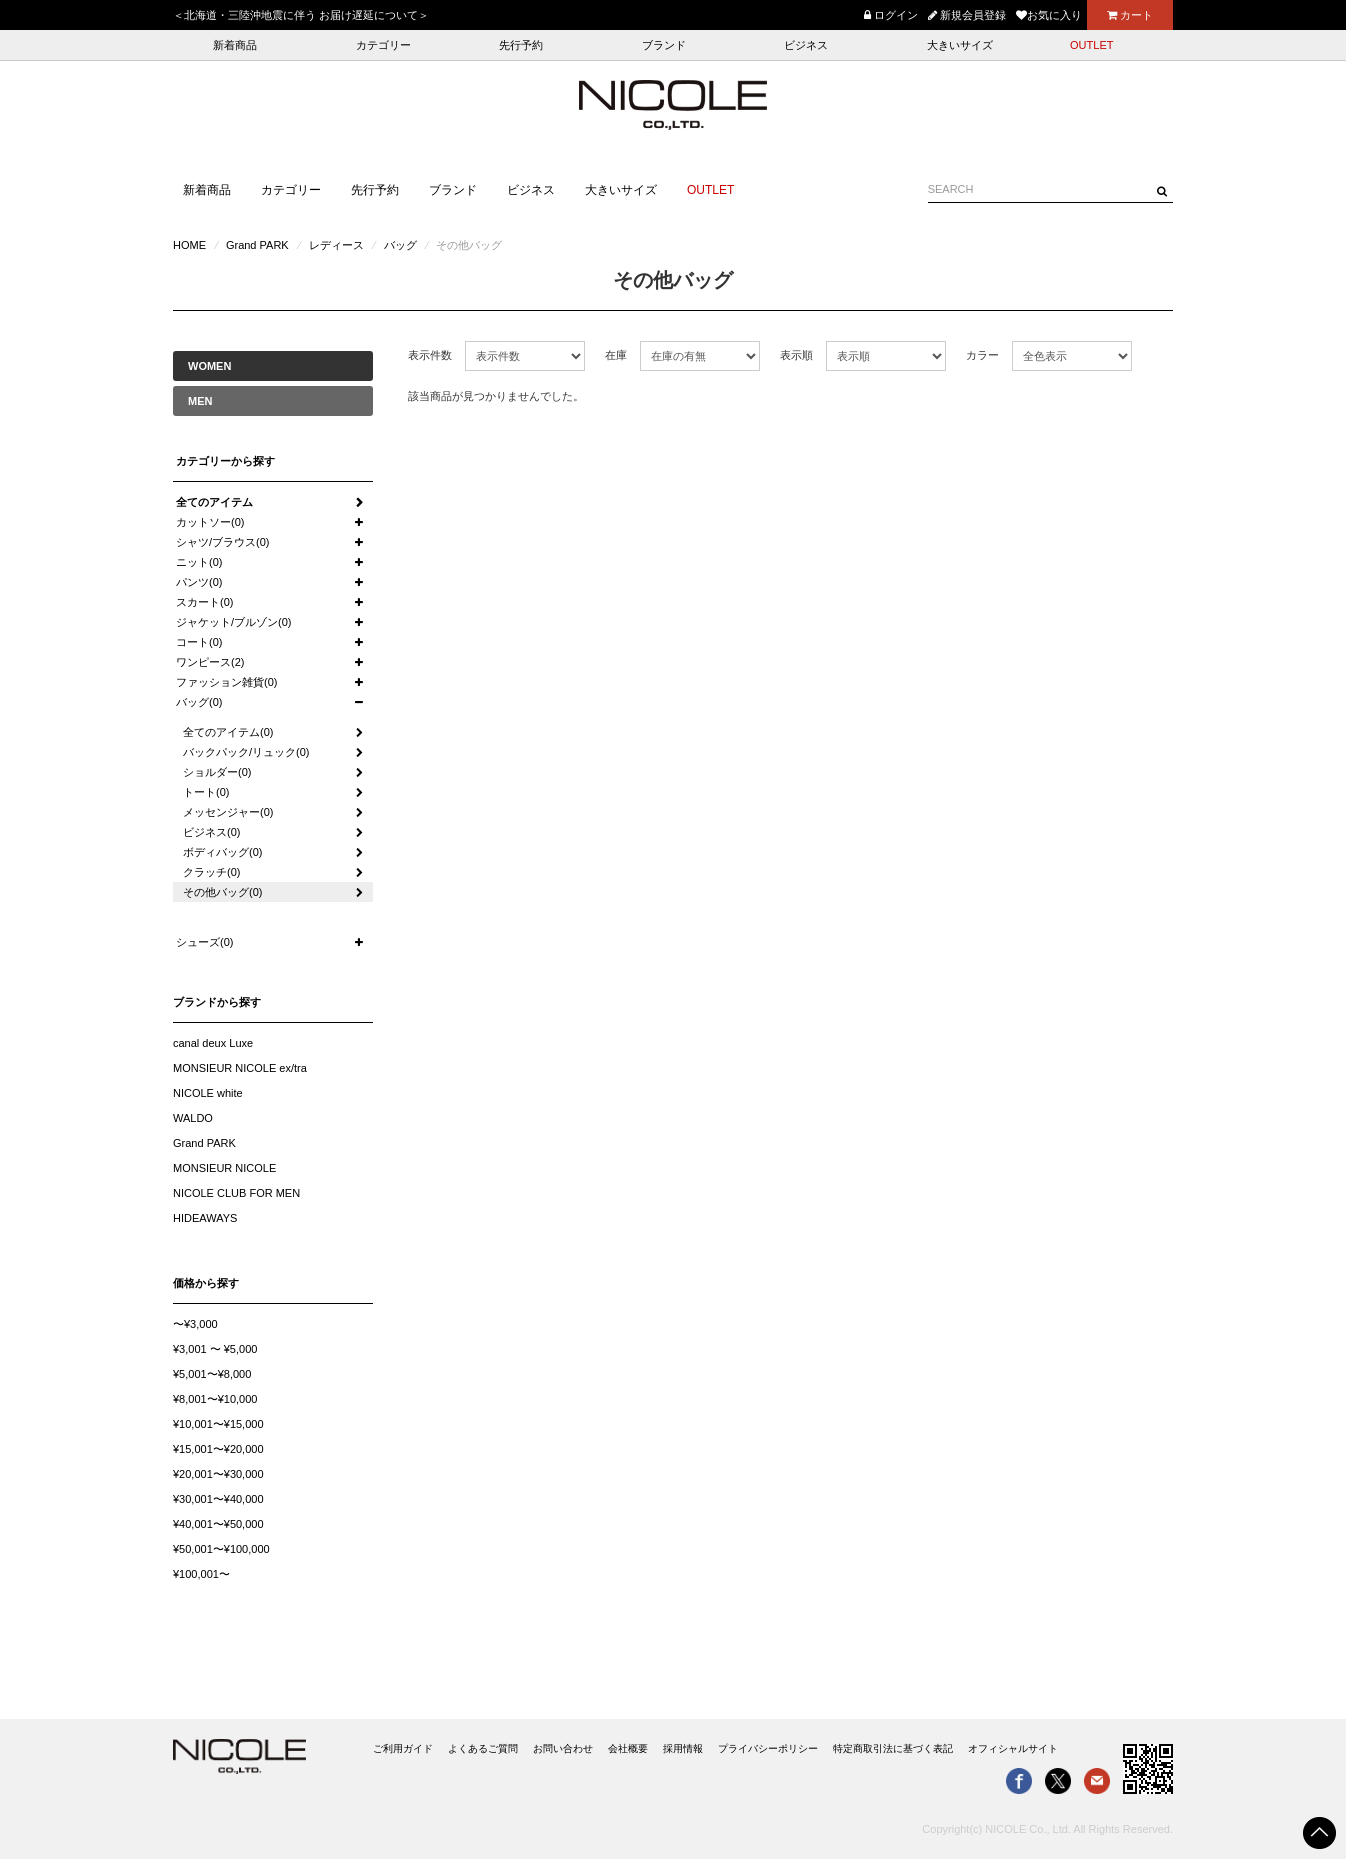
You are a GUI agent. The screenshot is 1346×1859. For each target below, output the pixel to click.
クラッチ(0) (211, 872)
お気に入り (1049, 15)
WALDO (193, 1118)
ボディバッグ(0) (222, 852)
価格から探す (206, 1283)
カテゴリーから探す (225, 461)
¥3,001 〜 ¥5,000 (215, 1349)
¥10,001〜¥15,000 (218, 1424)
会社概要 (628, 1748)
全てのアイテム (214, 502)
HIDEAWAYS (205, 1218)
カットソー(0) (210, 522)
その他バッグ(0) (222, 892)
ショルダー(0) (217, 772)
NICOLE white (208, 1093)
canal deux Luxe (213, 1043)
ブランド (664, 45)
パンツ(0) (199, 582)
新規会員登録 (967, 15)
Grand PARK (257, 245)
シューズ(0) (204, 942)
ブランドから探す (217, 1002)
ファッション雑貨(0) (226, 682)
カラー (982, 355)
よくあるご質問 (483, 1748)
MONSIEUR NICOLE (224, 1168)
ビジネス (806, 45)
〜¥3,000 (195, 1324)
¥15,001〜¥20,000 (218, 1449)
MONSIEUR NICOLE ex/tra (240, 1068)
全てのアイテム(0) (228, 732)
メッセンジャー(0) (228, 812)
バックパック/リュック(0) (246, 752)
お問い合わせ (563, 1748)
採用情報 (683, 1748)
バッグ (400, 245)
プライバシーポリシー (768, 1748)
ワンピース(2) (210, 662)
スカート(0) (204, 602)
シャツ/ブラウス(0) (223, 542)
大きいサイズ (960, 45)
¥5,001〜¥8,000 (212, 1374)
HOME (189, 245)
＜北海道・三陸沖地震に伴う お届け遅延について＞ (301, 15)
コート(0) (199, 642)
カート (1130, 15)
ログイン (891, 15)
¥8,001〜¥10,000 (215, 1399)
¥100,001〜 (201, 1574)
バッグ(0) (199, 702)
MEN (200, 401)
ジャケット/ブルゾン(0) (234, 622)
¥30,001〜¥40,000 (218, 1499)
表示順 (796, 355)
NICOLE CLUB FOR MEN (236, 1193)
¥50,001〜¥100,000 (221, 1549)
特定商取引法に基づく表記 (893, 1748)
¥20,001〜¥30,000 (218, 1474)
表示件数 (430, 355)
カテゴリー (383, 45)
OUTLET (1091, 45)
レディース (336, 245)
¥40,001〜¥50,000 (218, 1524)
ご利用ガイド (403, 1748)
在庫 (616, 355)
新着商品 (235, 45)
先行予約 (521, 45)
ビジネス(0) (211, 832)
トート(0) (206, 792)
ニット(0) (199, 562)
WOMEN (209, 366)
